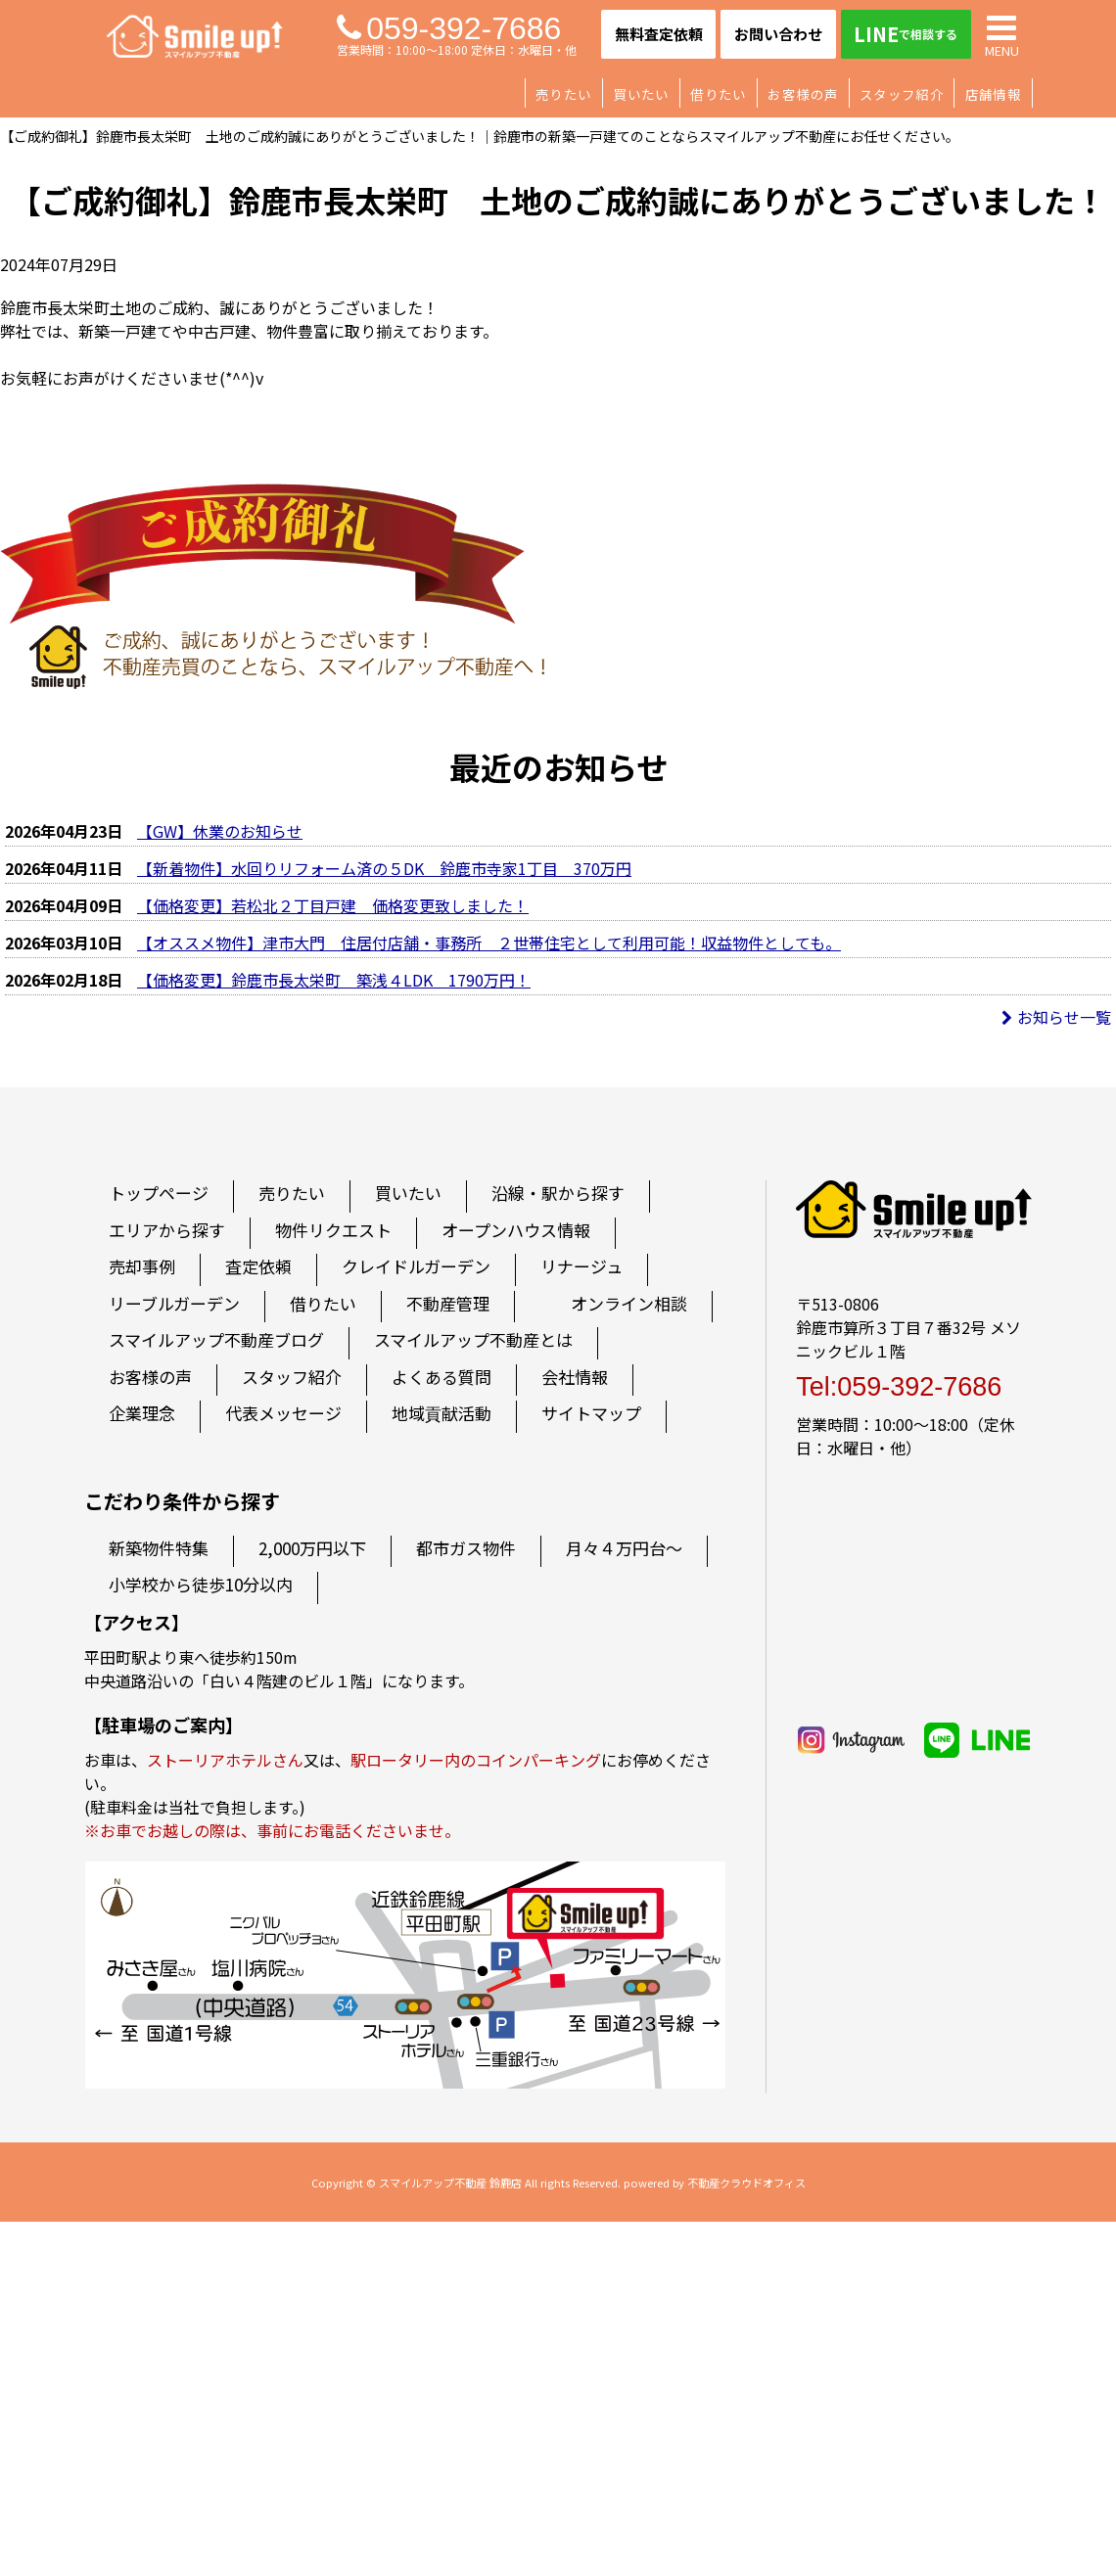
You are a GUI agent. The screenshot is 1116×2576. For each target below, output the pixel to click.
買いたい (641, 94)
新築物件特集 (159, 1548)
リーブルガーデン (174, 1303)
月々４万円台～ (624, 1548)
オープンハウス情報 (516, 1230)
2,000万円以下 (312, 1548)
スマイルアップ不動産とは (473, 1339)
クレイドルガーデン (416, 1266)
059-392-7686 (449, 28)
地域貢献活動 (441, 1413)
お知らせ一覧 (1056, 1017)
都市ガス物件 (466, 1548)
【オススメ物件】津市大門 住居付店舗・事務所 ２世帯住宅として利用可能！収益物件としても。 (489, 942)
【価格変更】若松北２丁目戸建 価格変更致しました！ (333, 905)
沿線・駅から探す (558, 1192)
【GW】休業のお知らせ (219, 831)
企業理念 (142, 1413)
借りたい (718, 94)
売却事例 (142, 1266)
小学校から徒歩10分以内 (201, 1584)
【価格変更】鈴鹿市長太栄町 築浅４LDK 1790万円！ (334, 979)
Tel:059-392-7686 (898, 1387)
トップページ (159, 1192)
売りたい (563, 94)
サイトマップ (591, 1413)
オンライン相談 (629, 1303)
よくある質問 (441, 1376)
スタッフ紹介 (902, 94)
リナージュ (581, 1266)
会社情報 (574, 1376)
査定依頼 (258, 1266)
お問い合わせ (778, 33)
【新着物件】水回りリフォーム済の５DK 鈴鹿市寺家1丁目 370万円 (384, 868)
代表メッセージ (283, 1413)
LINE (905, 34)
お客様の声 (802, 94)
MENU (1002, 34)
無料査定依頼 (659, 33)
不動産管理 (447, 1303)
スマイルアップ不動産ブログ (216, 1339)
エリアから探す (167, 1230)
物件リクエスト (333, 1230)
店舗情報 (993, 94)
